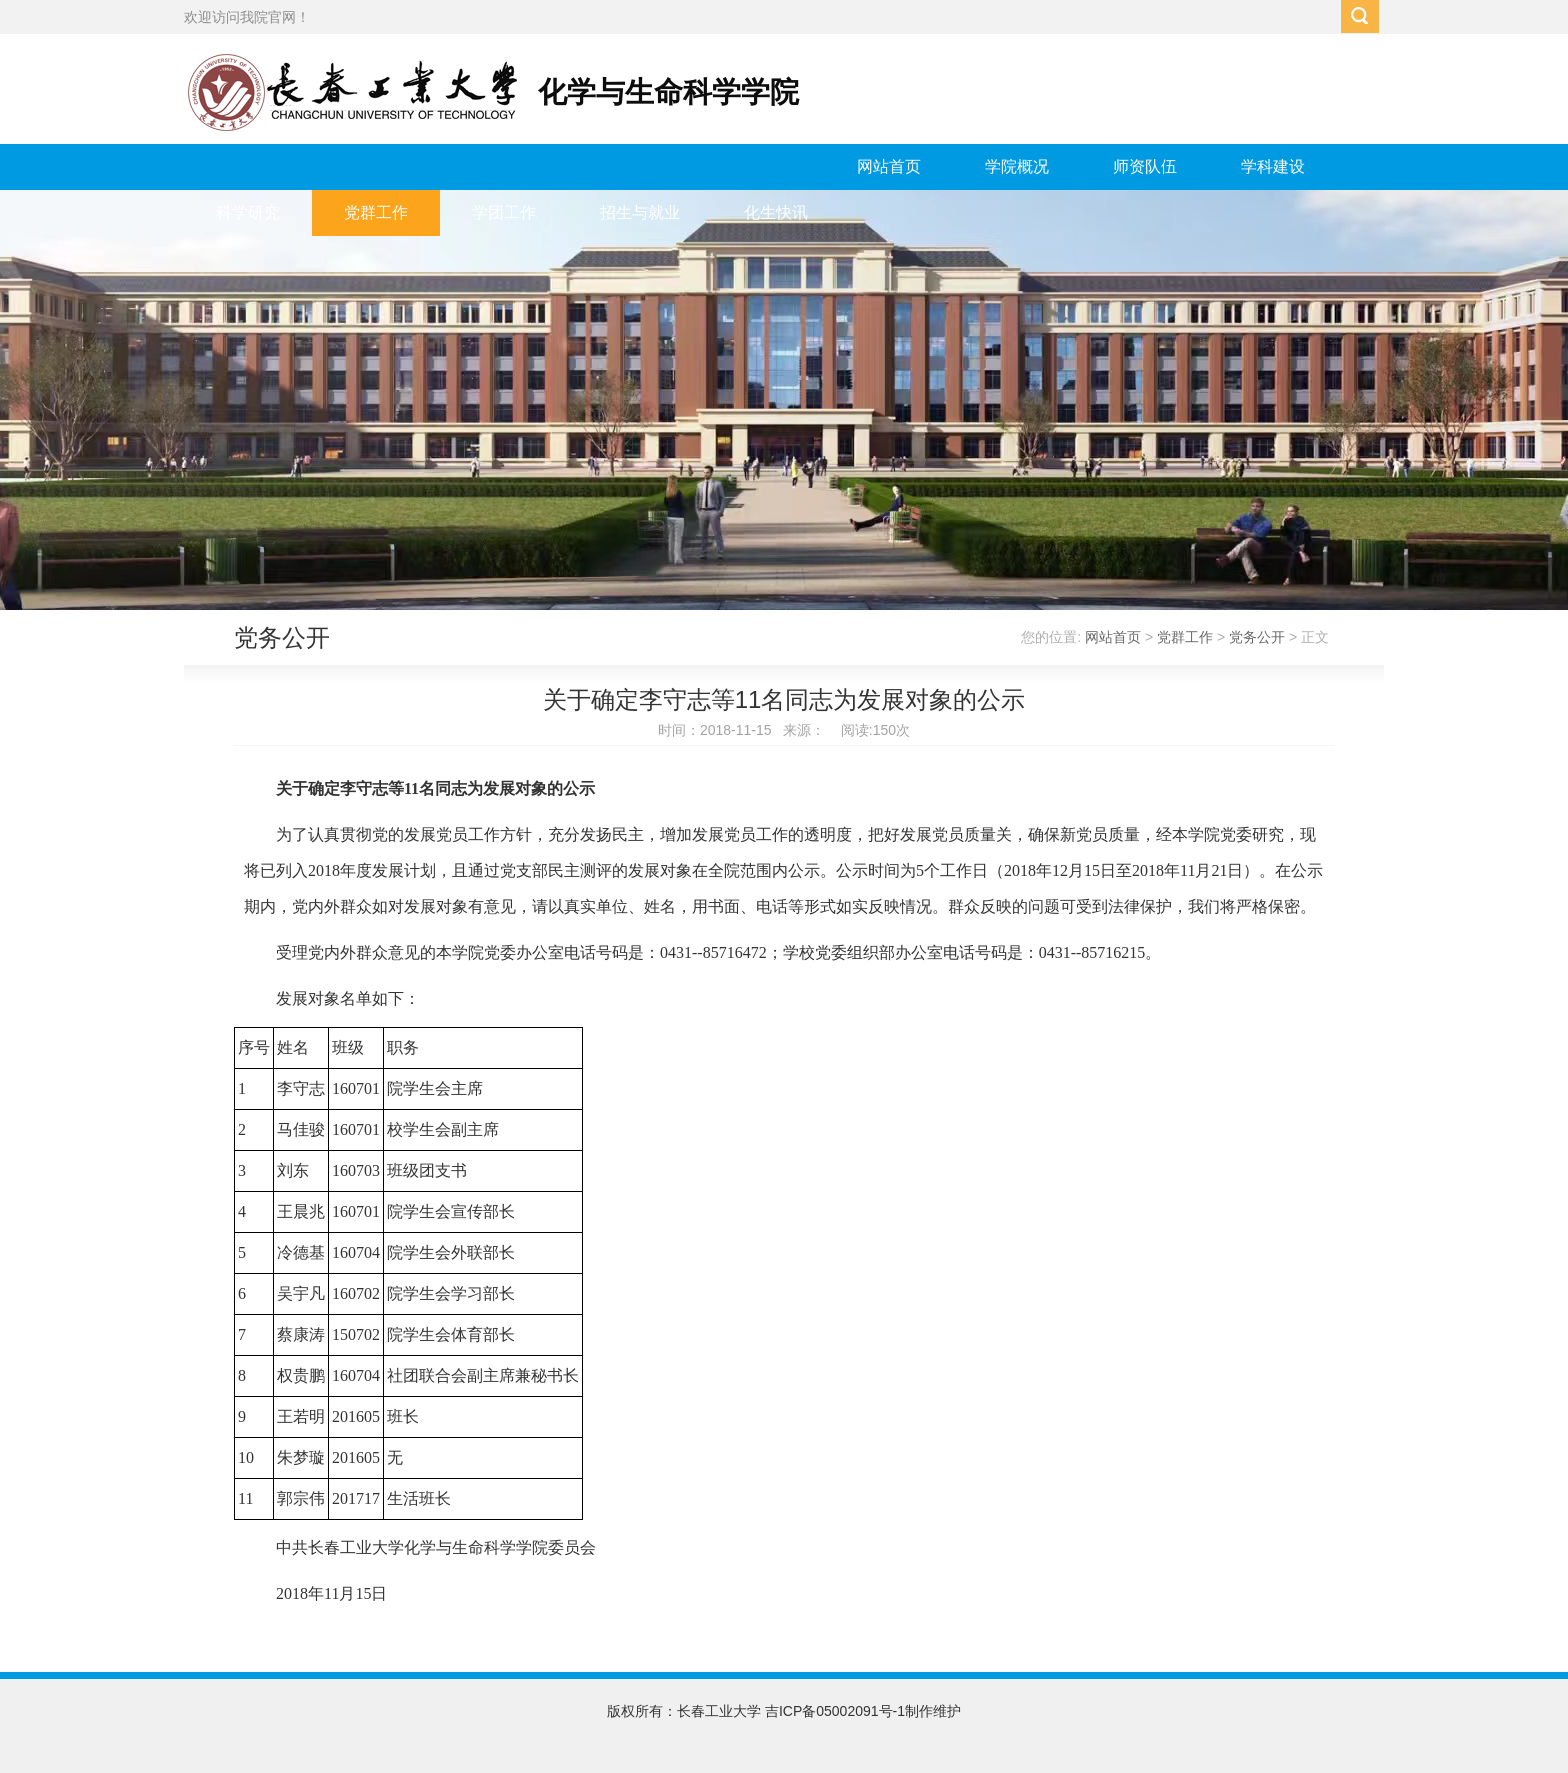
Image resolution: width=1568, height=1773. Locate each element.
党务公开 (1257, 637)
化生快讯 (776, 212)
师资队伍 (1145, 166)
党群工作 (376, 212)
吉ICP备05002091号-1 (835, 1711)
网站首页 (889, 166)
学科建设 (1273, 166)
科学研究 (248, 212)
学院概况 (1017, 166)
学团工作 (504, 212)
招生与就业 (640, 212)
